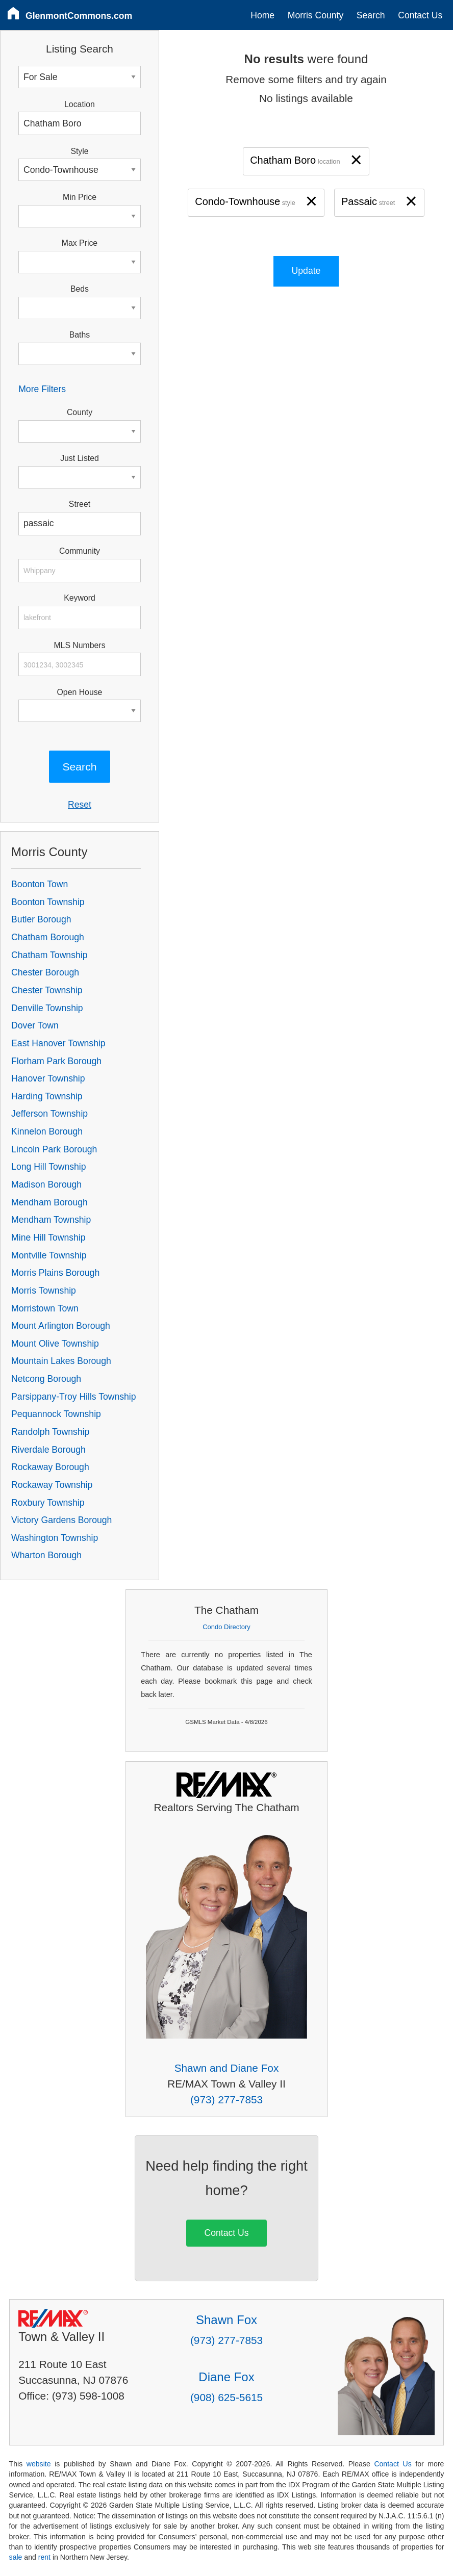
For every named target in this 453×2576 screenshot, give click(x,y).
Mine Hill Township (48, 1237)
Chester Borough (45, 972)
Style (79, 151)
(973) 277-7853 (226, 2099)
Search (371, 15)
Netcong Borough (46, 1379)
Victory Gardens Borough (61, 1520)
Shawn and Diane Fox (226, 2068)
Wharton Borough (46, 1555)
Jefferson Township (49, 1114)
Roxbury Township (47, 1503)
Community (79, 551)
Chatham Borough (47, 937)
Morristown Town (45, 1308)
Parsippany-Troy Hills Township (73, 1397)
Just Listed (79, 458)
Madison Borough (46, 1184)
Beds (79, 289)
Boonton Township (47, 902)
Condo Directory (226, 1627)
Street (79, 504)
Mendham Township (51, 1220)
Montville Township (48, 1255)
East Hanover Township (58, 1043)
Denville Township (47, 1008)
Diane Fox (226, 2377)
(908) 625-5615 (226, 2397)
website (39, 2464)
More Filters (42, 389)
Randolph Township (50, 1432)
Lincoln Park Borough (54, 1149)
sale (15, 2557)
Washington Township (54, 1538)
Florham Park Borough (56, 1061)
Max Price (79, 243)
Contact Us (420, 15)
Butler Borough (41, 919)
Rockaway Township (51, 1485)
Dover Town (35, 1025)
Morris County (316, 15)
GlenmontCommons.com (79, 16)
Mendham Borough (49, 1202)
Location (79, 104)
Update (306, 271)
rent (44, 2557)
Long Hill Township (48, 1167)
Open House (80, 692)
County (79, 412)
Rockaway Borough (50, 1467)
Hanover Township (48, 1078)
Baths (79, 334)
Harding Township (47, 1096)
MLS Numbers (79, 645)
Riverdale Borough (48, 1450)
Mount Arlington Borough (60, 1326)
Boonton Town (39, 884)
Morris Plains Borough (55, 1273)
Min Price (79, 197)
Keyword (79, 598)
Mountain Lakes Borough (61, 1361)
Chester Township (47, 990)
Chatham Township (49, 955)
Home (262, 15)
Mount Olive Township (55, 1343)
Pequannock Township (56, 1414)
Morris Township (43, 1290)
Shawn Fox (226, 2320)
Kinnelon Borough (47, 1131)
